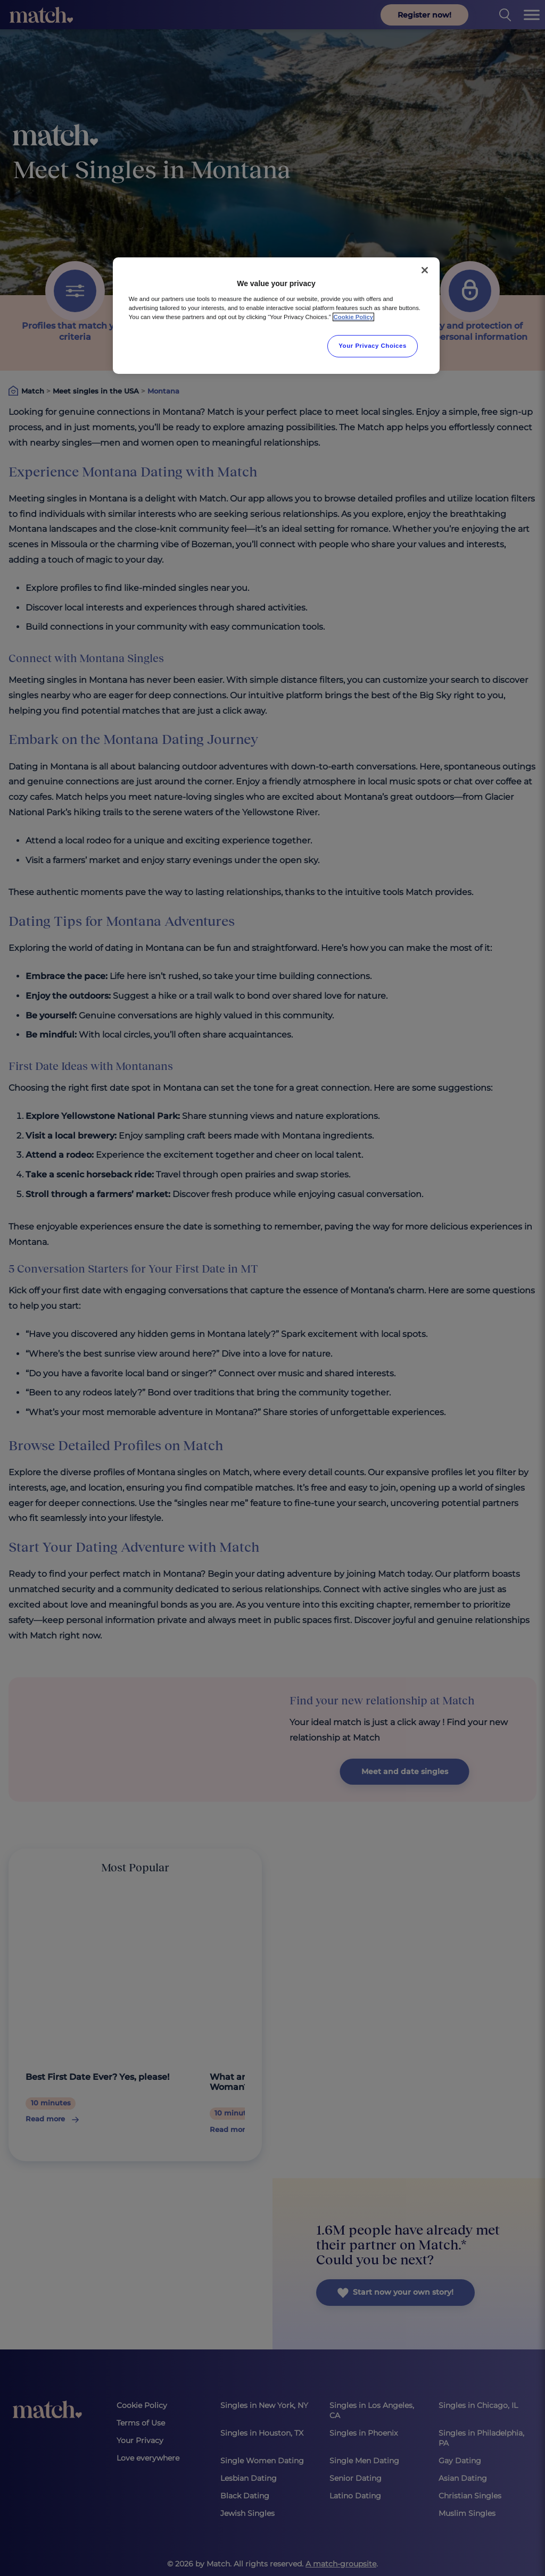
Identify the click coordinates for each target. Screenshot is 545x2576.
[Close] (424, 270)
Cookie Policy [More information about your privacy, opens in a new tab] (354, 317)
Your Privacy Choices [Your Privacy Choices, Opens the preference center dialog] (372, 345)
